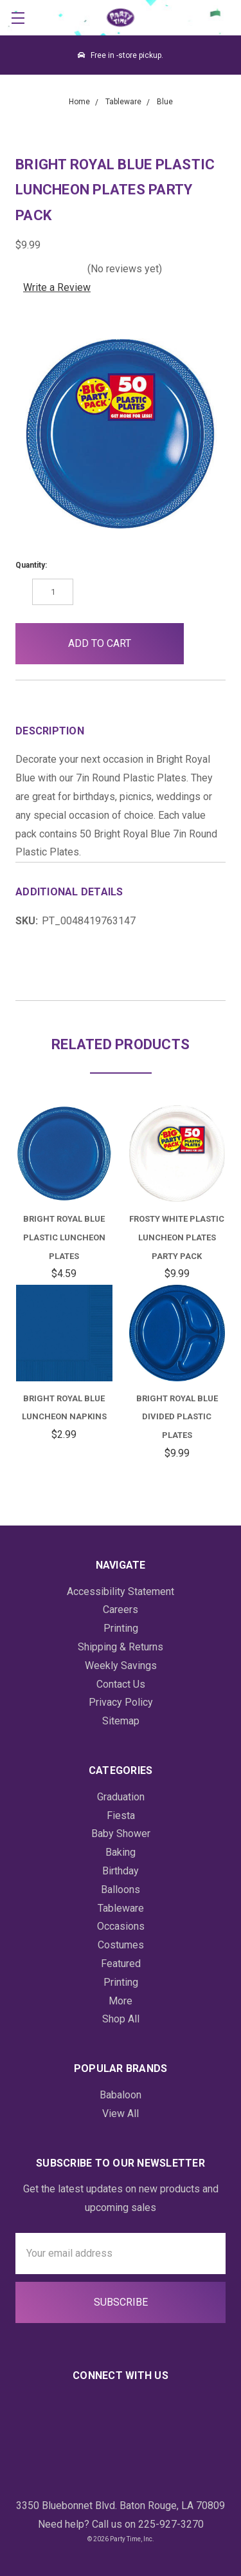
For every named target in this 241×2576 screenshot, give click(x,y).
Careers (120, 1609)
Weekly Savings (121, 1665)
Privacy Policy (121, 1702)
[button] (205, 643)
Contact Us (120, 1684)
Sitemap (120, 1721)
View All (120, 2113)
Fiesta (121, 1815)
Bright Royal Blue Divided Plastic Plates (177, 1417)
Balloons (120, 1889)
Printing (120, 1628)
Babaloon (120, 2095)
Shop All (120, 2019)
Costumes (121, 1945)
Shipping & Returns (120, 1647)
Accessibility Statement (120, 1591)
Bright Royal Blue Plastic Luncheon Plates (64, 1237)
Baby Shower (120, 1833)
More (120, 2001)
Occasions (121, 1926)
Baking (120, 1852)
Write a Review (57, 287)
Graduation (121, 1797)
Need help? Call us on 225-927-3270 (121, 2524)
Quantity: (31, 565)
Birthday (120, 1871)
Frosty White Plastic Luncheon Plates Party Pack (176, 1237)
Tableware (121, 1908)
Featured (121, 1963)
